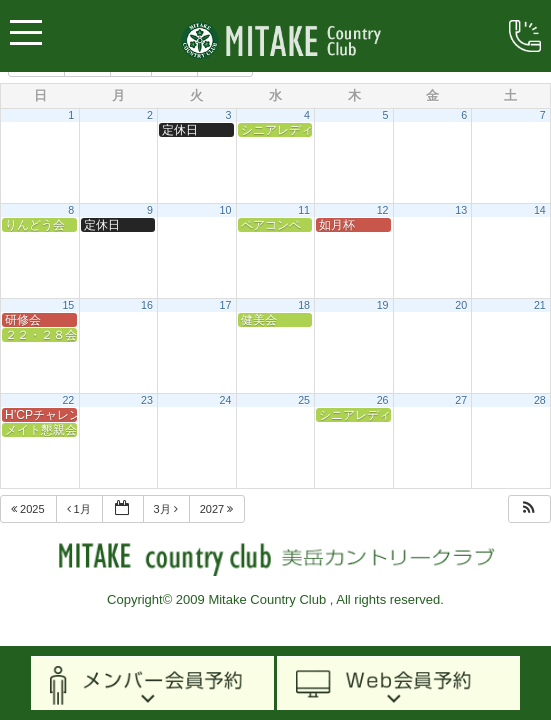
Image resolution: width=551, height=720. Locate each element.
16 (147, 305)
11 (304, 210)
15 (68, 305)
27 (461, 400)
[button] (529, 509)
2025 (29, 509)
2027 (218, 509)
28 (540, 400)
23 (147, 400)
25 (304, 400)
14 (540, 210)
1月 (80, 509)
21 (540, 305)
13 (461, 210)
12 (383, 210)
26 (383, 400)
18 (304, 305)
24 (226, 400)
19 (383, 305)
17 (226, 305)
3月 (167, 509)
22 (68, 400)
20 (461, 305)
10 (226, 210)
